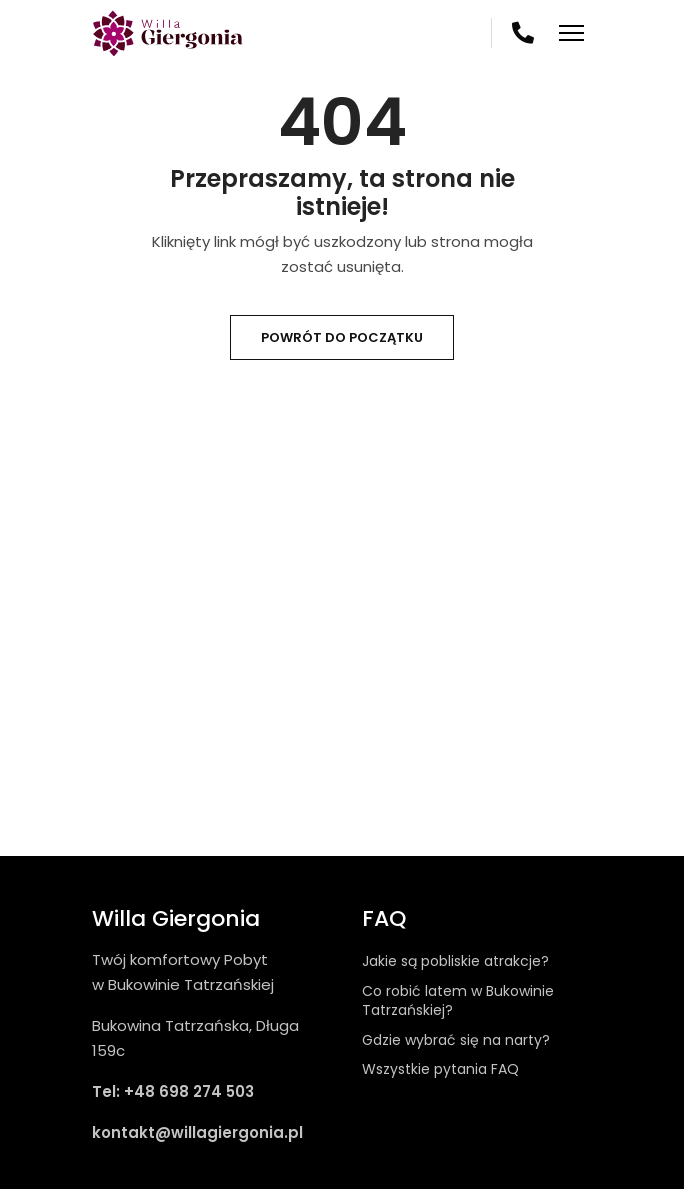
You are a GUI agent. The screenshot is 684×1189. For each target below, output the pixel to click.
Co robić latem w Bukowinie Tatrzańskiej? (458, 1001)
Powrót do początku (342, 337)
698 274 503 (523, 33)
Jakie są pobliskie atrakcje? (455, 961)
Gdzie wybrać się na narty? (456, 1040)
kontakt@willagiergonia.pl (197, 1132)
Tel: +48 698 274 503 (173, 1091)
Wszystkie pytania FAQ (440, 1069)
